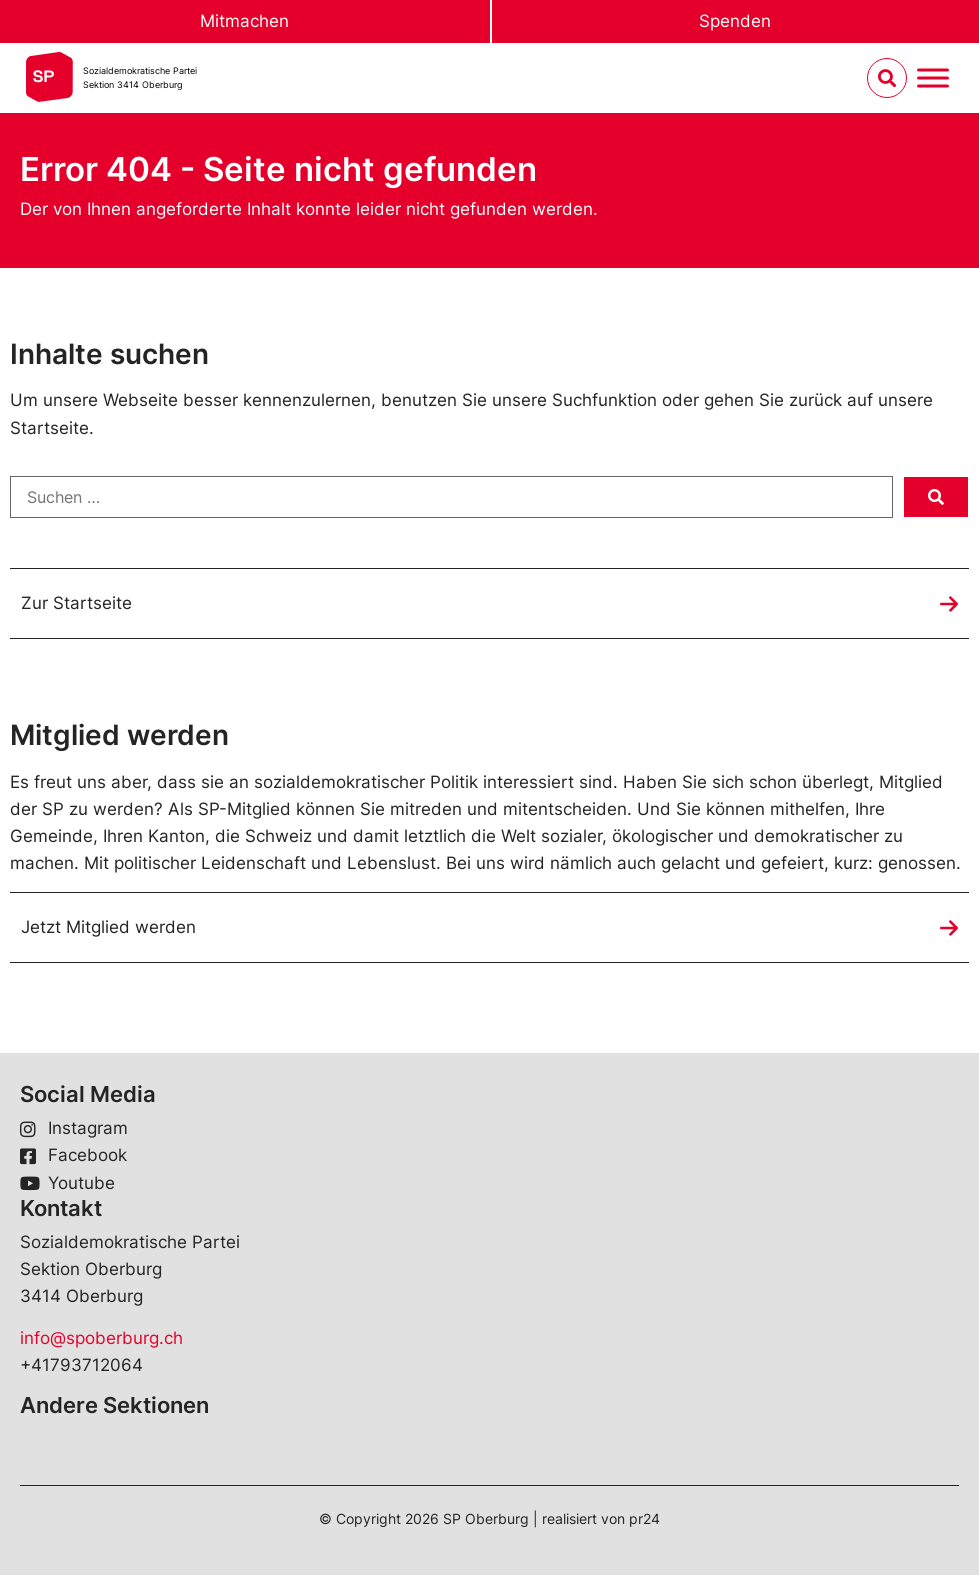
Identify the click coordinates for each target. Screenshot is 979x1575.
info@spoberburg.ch (101, 1338)
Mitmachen (244, 21)
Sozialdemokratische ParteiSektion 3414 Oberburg (140, 77)
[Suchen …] (451, 497)
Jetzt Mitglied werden (108, 927)
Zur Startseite (76, 603)
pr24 (644, 1518)
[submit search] (936, 497)
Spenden (735, 21)
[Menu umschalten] (933, 78)
